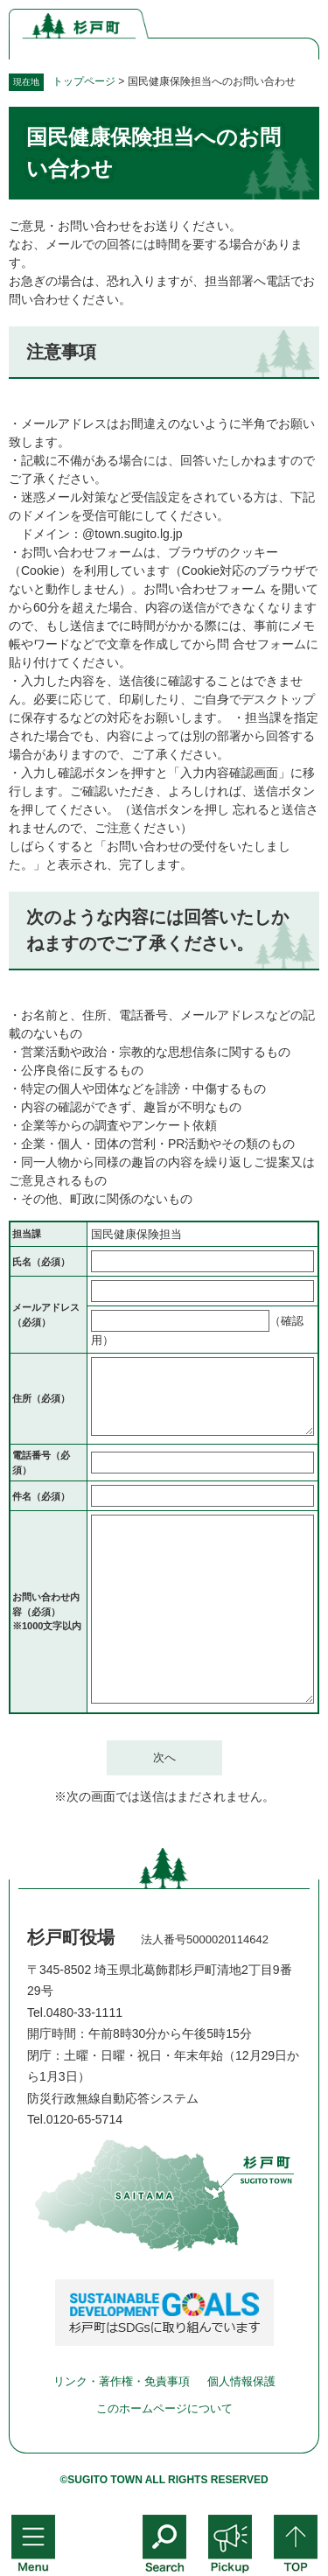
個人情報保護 (241, 2381)
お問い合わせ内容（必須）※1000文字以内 (46, 1611)
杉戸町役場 (71, 1937)
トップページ (83, 81)
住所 (41, 1398)
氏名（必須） (41, 1261)
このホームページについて (164, 2408)
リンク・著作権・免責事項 (121, 2381)
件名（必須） (41, 1496)
